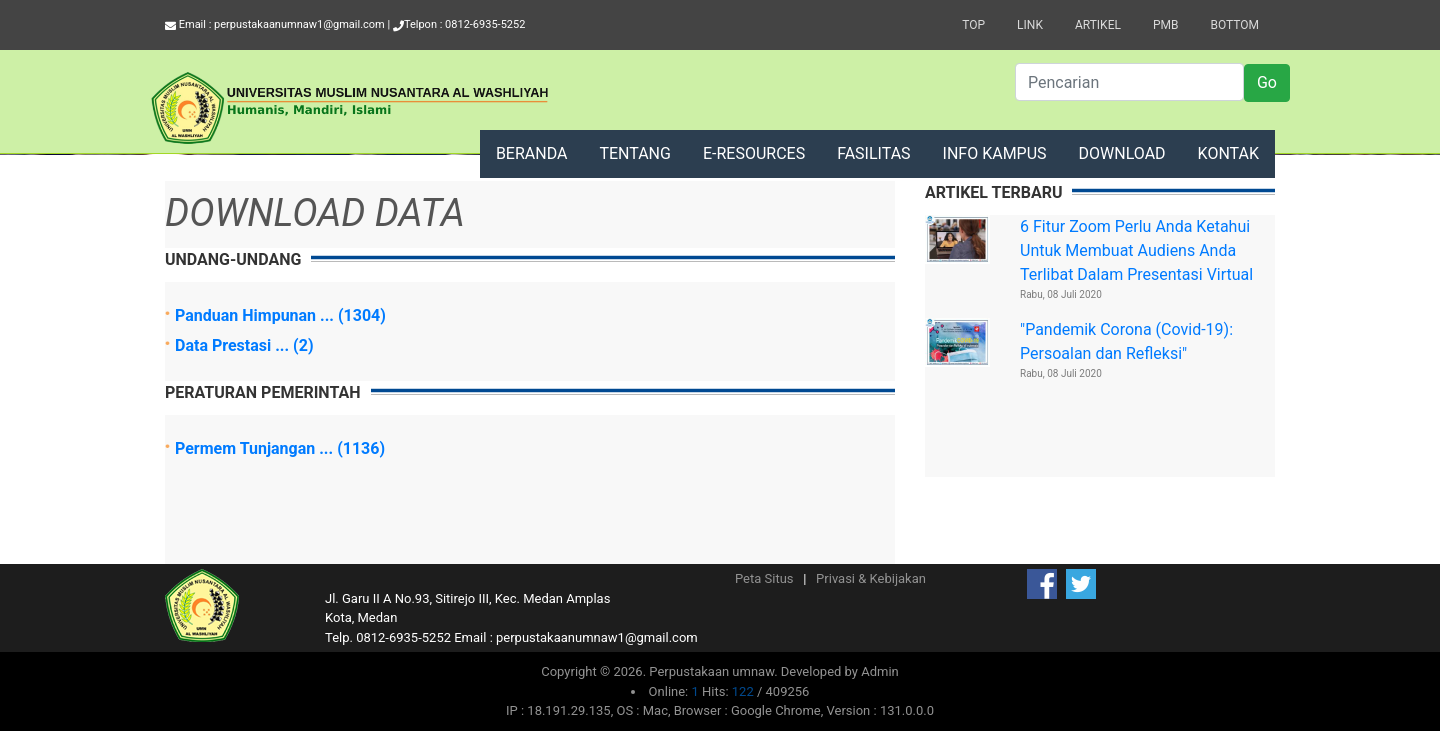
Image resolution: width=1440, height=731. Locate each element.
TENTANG (635, 153)
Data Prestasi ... (234, 345)
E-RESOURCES (754, 153)
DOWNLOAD (1122, 153)
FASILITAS (873, 153)
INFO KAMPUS (995, 153)
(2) (303, 345)
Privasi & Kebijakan (871, 578)
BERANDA (532, 153)
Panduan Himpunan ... (256, 315)
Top (973, 25)
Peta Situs (764, 578)
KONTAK (1228, 153)
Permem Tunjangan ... (256, 448)
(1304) (362, 315)
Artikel (1098, 25)
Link (1030, 25)
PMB (1166, 25)
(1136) (361, 448)
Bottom (1234, 25)
